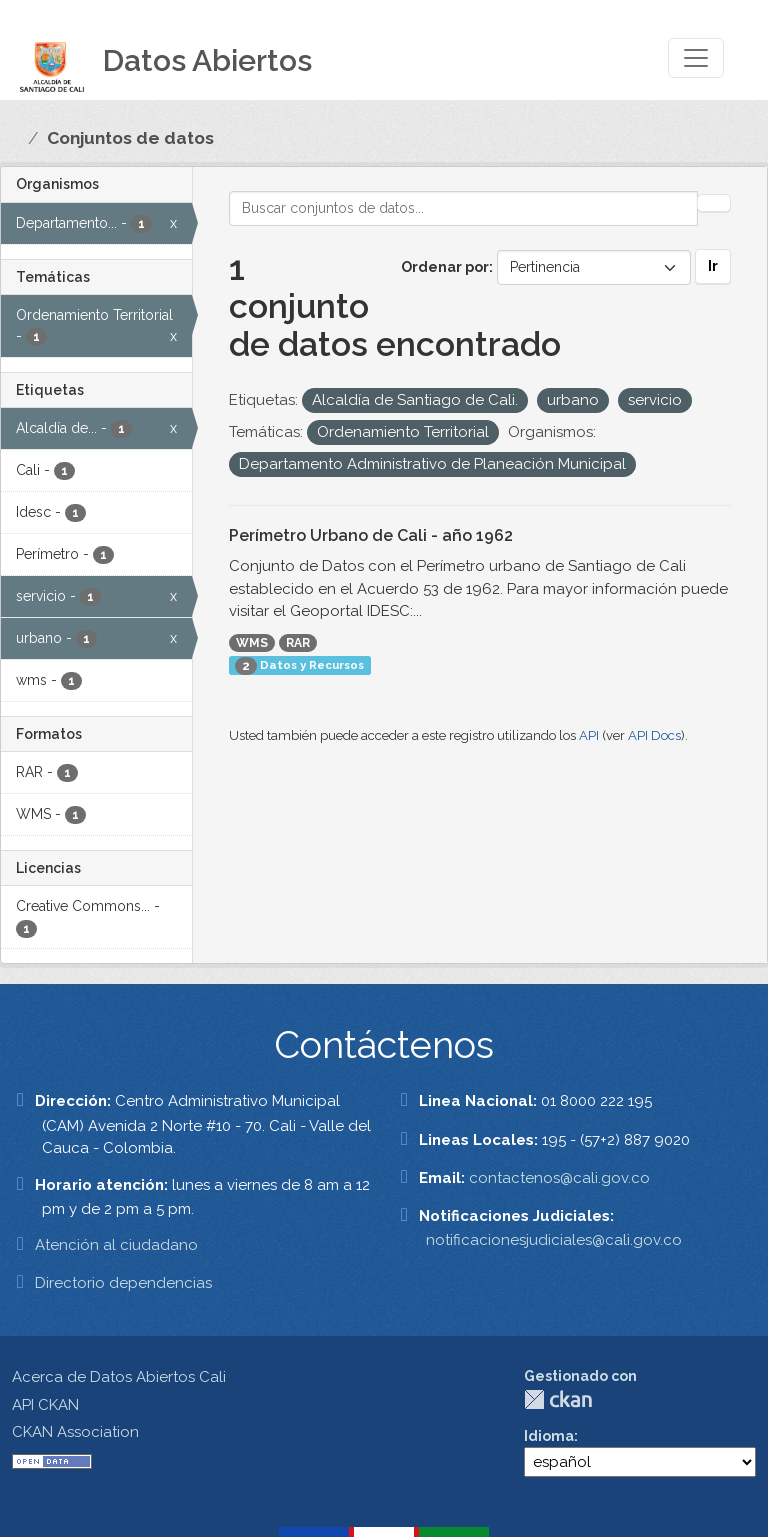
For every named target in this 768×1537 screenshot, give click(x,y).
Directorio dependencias (123, 1283)
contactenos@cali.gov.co (559, 1178)
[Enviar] (714, 203)
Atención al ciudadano (116, 1245)
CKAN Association (75, 1432)
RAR (298, 643)
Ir (713, 266)
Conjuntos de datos (130, 138)
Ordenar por (445, 267)
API (589, 735)
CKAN (558, 1399)
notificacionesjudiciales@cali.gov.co (554, 1240)
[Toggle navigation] (696, 58)
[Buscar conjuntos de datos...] (464, 208)
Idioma (549, 1436)
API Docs (654, 735)
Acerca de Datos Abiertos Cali (119, 1377)
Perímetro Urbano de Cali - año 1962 (371, 535)
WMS (252, 643)
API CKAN (45, 1405)
